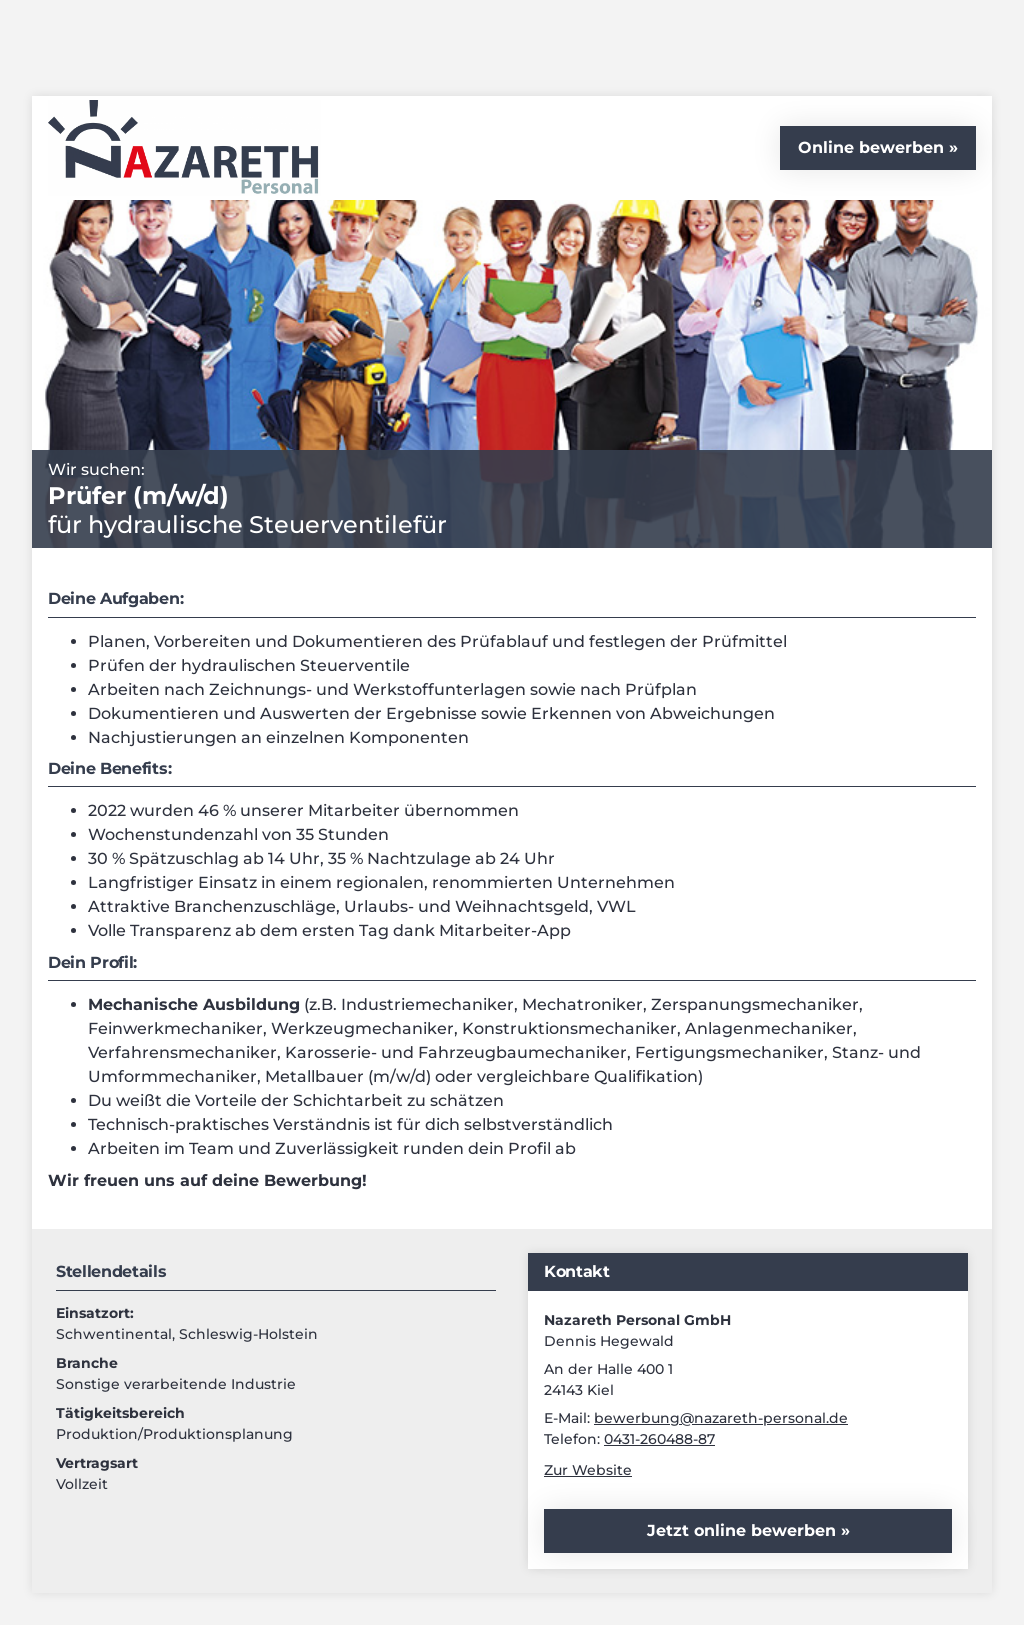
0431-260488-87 (659, 1439)
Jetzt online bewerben (744, 1530)
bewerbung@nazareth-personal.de (721, 1418)
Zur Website (588, 1470)
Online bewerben (871, 147)
